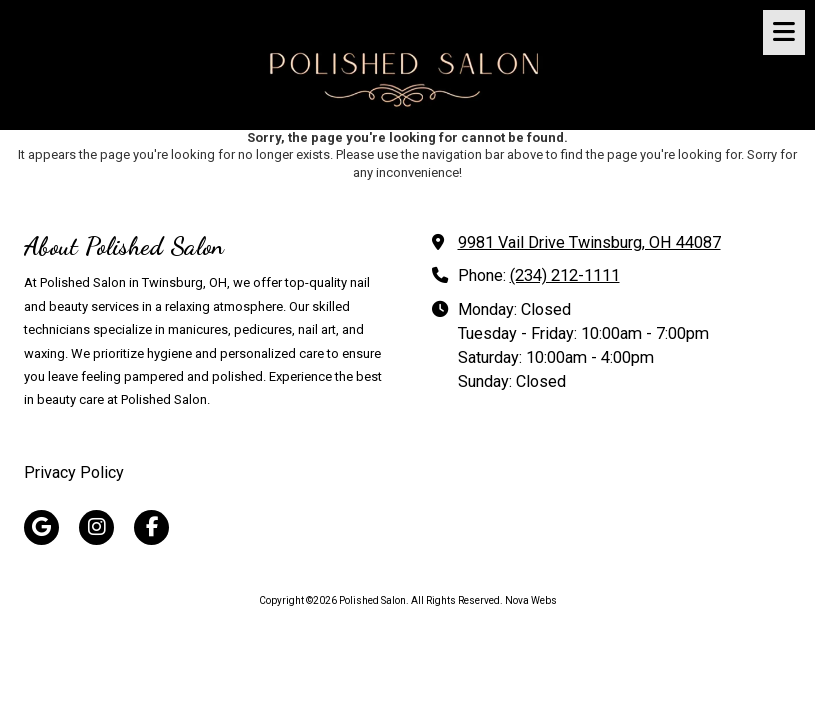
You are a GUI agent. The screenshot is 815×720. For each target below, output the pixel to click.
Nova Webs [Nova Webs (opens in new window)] (531, 600)
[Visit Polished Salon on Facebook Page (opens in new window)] (151, 527)
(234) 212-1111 (565, 275)
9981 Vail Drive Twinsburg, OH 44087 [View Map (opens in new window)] (589, 242)
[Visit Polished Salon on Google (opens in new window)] (41, 527)
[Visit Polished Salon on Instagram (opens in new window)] (96, 527)
